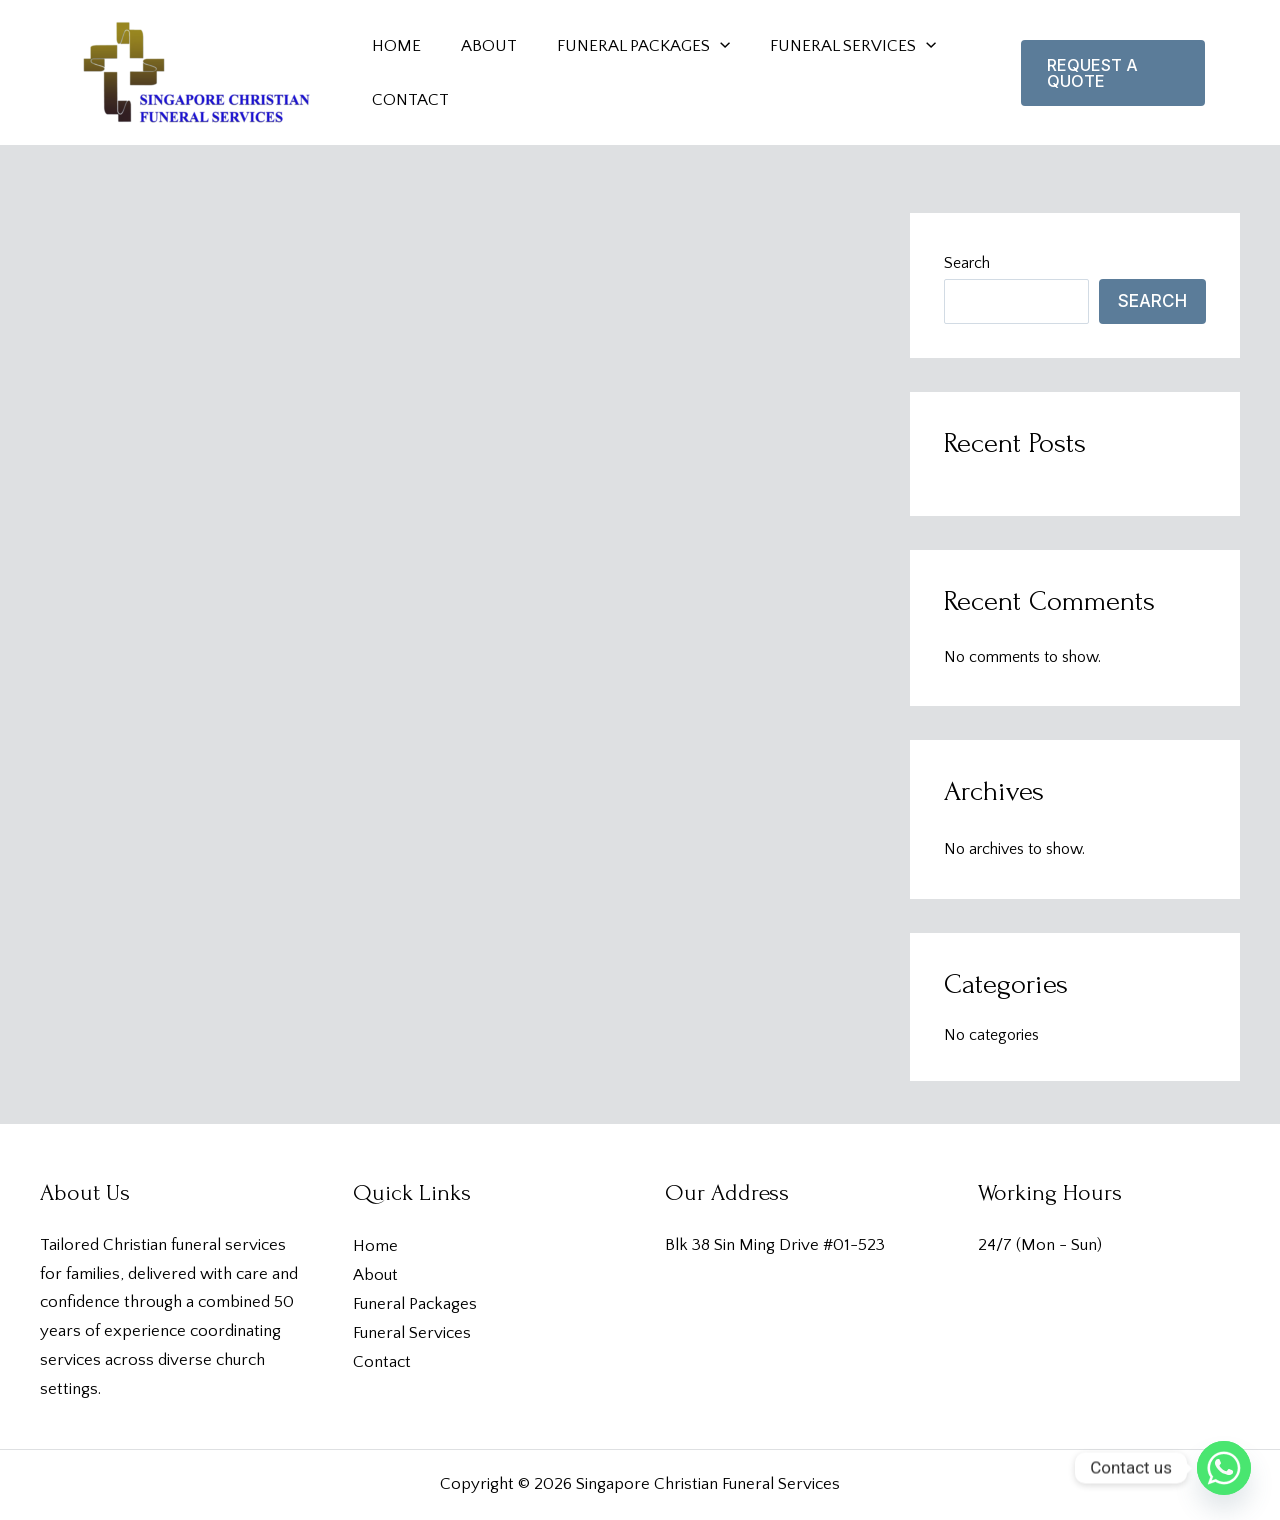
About (375, 1275)
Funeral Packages (415, 1304)
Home (375, 1246)
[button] (1110, 73)
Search (967, 263)
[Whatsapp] (1224, 1468)
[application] (705, 46)
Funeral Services (412, 1333)
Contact (382, 1362)
